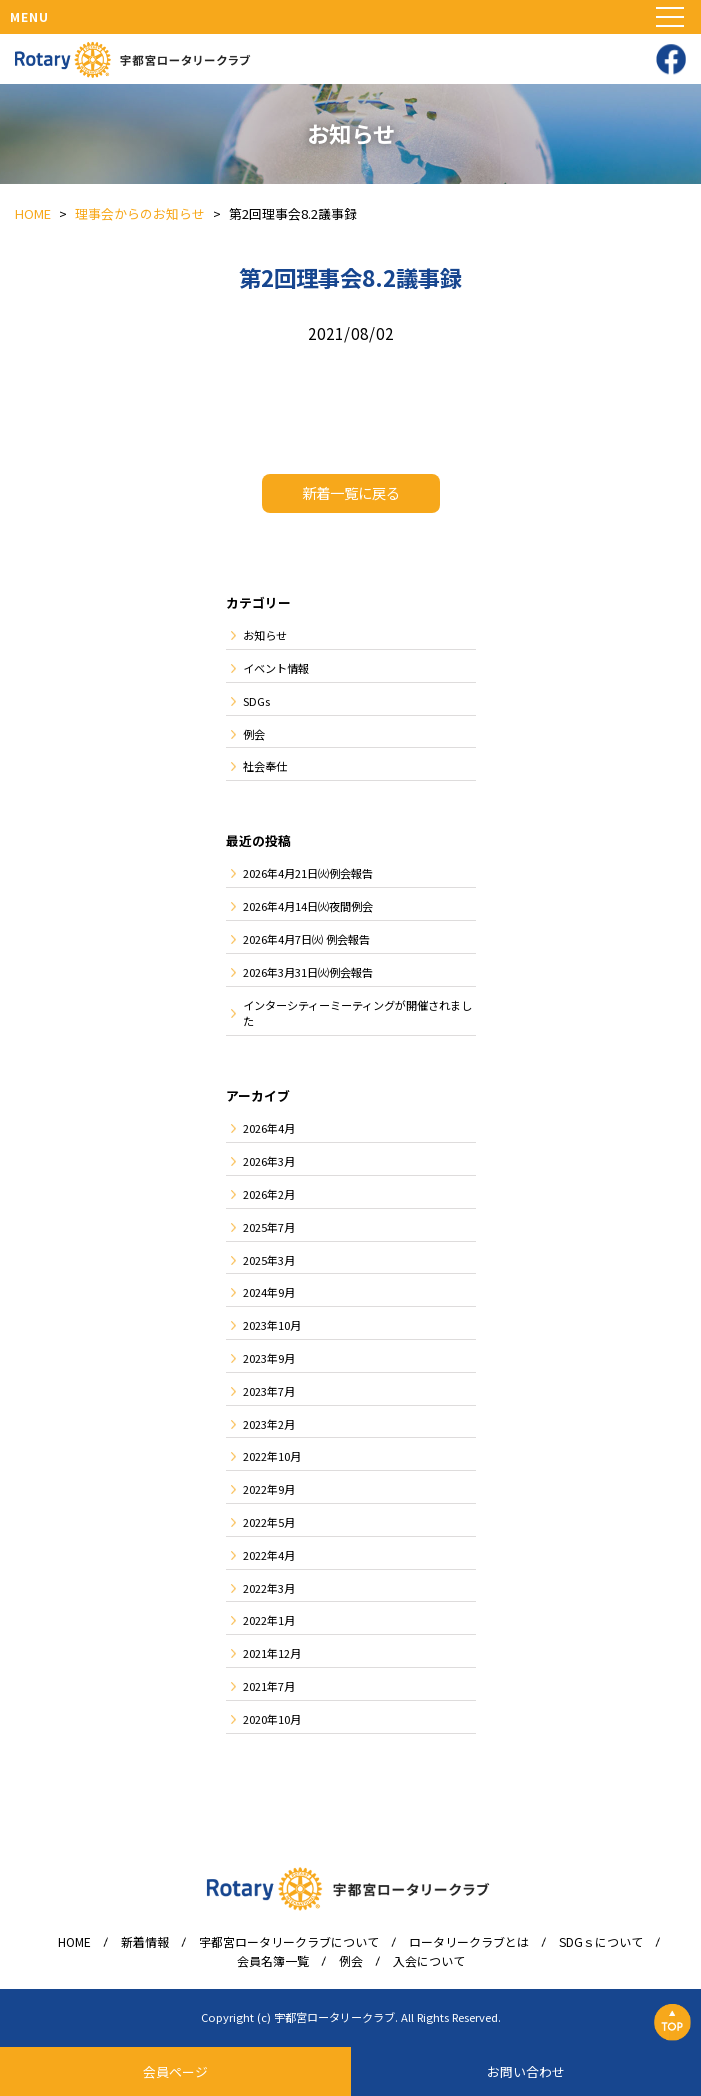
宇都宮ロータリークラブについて (289, 1942)
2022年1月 (269, 1620)
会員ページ (175, 2071)
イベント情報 (276, 668)
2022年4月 (269, 1555)
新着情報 (145, 1942)
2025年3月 (269, 1260)
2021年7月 (269, 1686)
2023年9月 (269, 1358)
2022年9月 (269, 1489)
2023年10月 (272, 1325)
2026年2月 (269, 1194)
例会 (254, 734)
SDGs (256, 701)
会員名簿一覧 (273, 1961)
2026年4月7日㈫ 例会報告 (306, 939)
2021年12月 (272, 1653)
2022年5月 (269, 1522)
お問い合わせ (526, 2071)
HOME (74, 1942)
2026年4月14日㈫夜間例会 (308, 906)
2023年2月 (269, 1424)
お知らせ (265, 635)
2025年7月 (269, 1227)
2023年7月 (269, 1391)
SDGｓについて (601, 1942)
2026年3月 (269, 1161)
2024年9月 (269, 1292)
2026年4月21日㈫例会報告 (308, 873)
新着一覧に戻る (351, 492)
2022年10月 (272, 1456)
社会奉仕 (265, 766)
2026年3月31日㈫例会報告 (308, 972)
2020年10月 (272, 1719)
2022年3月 (269, 1588)
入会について (429, 1961)
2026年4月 (269, 1128)
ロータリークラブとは (469, 1942)
